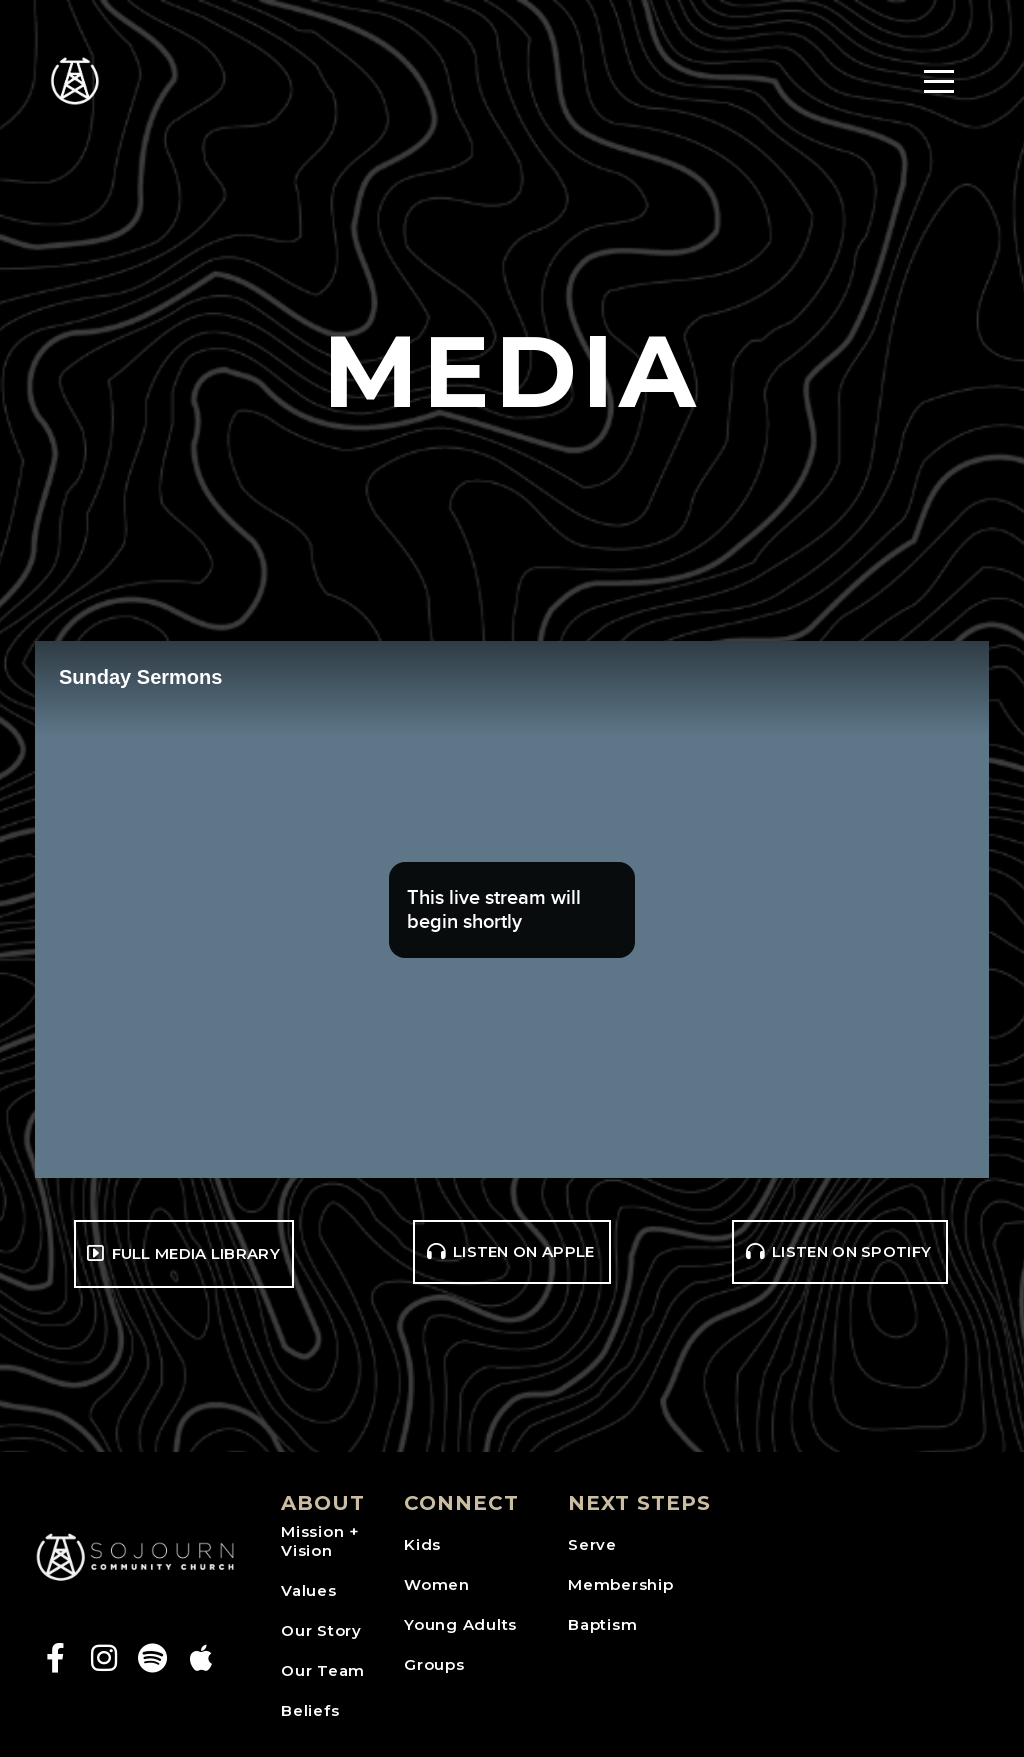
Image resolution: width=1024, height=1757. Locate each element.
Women (437, 1584)
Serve (592, 1544)
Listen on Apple (510, 1251)
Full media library (181, 1253)
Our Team (323, 1670)
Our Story (321, 1630)
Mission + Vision (320, 1541)
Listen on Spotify (838, 1251)
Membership (621, 1584)
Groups (434, 1664)
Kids (422, 1544)
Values (309, 1590)
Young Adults (460, 1624)
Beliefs (310, 1710)
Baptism (602, 1624)
